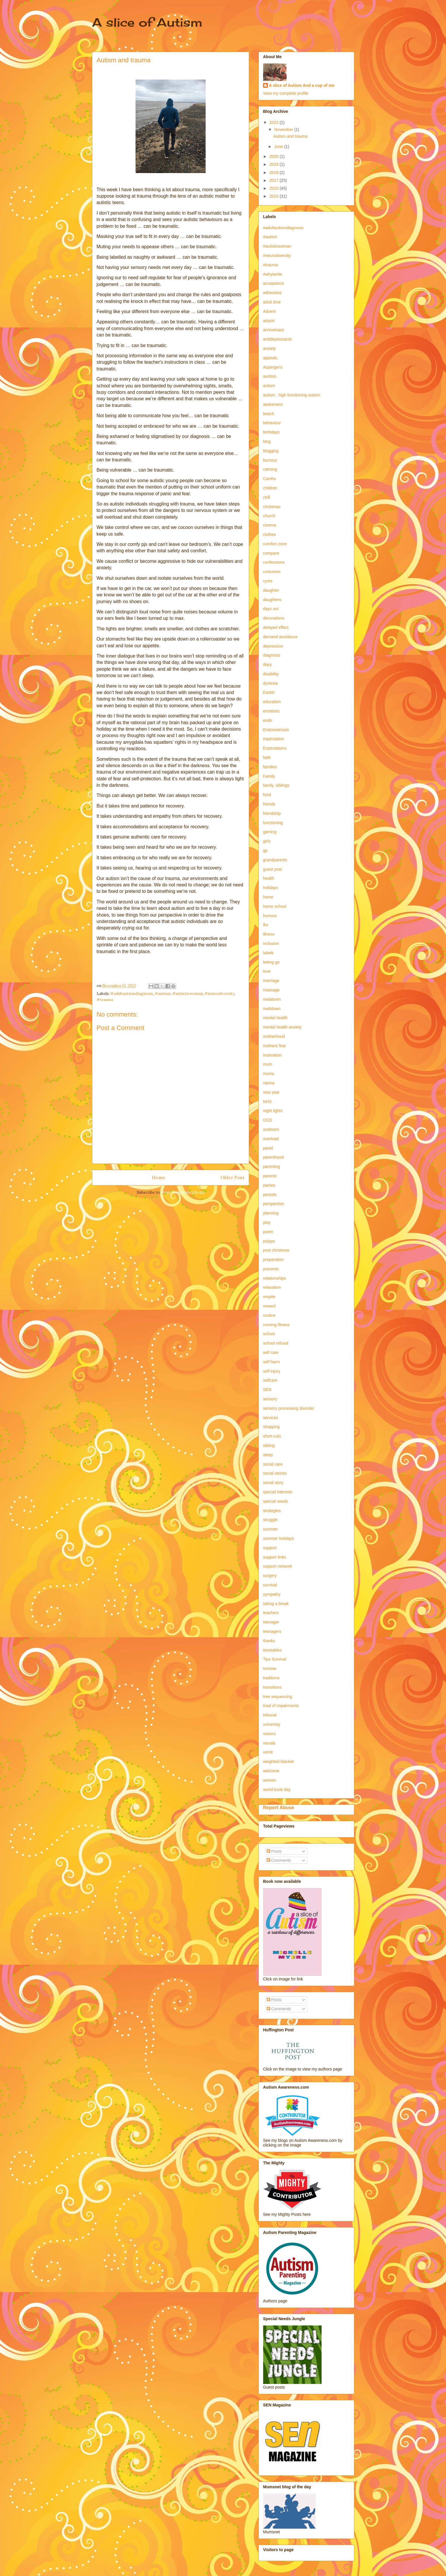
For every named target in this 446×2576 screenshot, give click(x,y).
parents (270, 1176)
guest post (272, 869)
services (270, 1417)
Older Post (232, 1177)
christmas (272, 506)
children (270, 488)
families (270, 767)
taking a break (276, 1603)
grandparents (275, 859)
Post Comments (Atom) (183, 1192)
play (267, 1222)
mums (268, 1073)
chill (266, 497)
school (269, 1333)
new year (271, 1092)
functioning (273, 822)
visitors (269, 1733)
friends (269, 804)
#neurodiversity (219, 993)
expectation (273, 738)
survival (270, 1585)
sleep (268, 1454)
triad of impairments (281, 1705)
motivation (272, 1055)
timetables (272, 1650)
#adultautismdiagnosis (131, 993)
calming (270, 469)
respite (269, 1296)
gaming (270, 831)
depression (273, 646)
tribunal (270, 1715)
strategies (272, 1510)
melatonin (272, 999)
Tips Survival (275, 1659)
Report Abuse (278, 1807)
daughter (271, 590)
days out (271, 608)
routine (269, 1315)
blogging (271, 450)
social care (273, 1464)
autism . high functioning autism (291, 395)
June (279, 146)
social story (273, 1482)
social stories (275, 1473)
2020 (274, 156)
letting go (271, 962)
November (284, 129)
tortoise (270, 1668)
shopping (271, 1426)
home (268, 897)
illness (269, 934)
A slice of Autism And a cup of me (302, 85)
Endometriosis (276, 729)
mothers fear (274, 1045)
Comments (279, 1860)
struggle (270, 1519)
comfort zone (275, 543)
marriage (271, 980)
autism (269, 385)
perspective (273, 1203)
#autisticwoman (187, 993)
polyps (269, 1241)
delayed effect (276, 627)
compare (271, 553)
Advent (269, 311)
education (272, 701)
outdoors (271, 1129)
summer (270, 1529)
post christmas (276, 1250)
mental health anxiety (282, 1027)
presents (271, 1269)
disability (271, 674)
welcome (271, 1770)
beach (268, 413)
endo (267, 720)
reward (269, 1306)
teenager (271, 1622)
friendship (272, 813)
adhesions (272, 292)
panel (268, 1148)
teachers (271, 1612)
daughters (272, 599)
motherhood (274, 1036)
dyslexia (270, 683)
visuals (269, 1743)
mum (267, 1064)
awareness (273, 404)
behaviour (272, 422)
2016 (274, 188)
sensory (270, 1399)
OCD (267, 1120)
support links (274, 1557)
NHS (267, 1101)
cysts (268, 581)
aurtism (270, 376)
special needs (275, 1501)
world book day (277, 1789)
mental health (275, 1017)
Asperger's (272, 367)
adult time (272, 302)
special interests (277, 1492)
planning (271, 1213)
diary (267, 664)
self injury (271, 1371)
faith (267, 757)
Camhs (269, 478)
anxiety (269, 348)
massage (271, 990)
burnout (270, 460)
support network (277, 1566)
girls (267, 841)
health (268, 878)
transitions (272, 1687)
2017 (274, 180)
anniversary (273, 329)
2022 (274, 122)
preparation (273, 1259)
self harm (271, 1361)
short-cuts (272, 1436)
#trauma (105, 999)
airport (269, 320)
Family (269, 776)
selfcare (270, 1380)
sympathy (272, 1594)
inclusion (271, 943)
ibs (265, 924)
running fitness (276, 1324)
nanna (269, 1083)
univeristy (271, 1724)
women (269, 1780)
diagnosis (271, 655)
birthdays (271, 432)
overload (271, 1138)
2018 (274, 172)
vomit (268, 1752)
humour (270, 915)
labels (268, 952)
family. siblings (276, 785)
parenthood (273, 1157)
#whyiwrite (272, 274)
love (267, 971)
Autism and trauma (290, 136)
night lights (273, 1110)
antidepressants (277, 339)
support (270, 1547)
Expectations (275, 748)
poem (268, 1231)
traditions (271, 1678)
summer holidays (278, 1538)
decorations (273, 618)
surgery (270, 1575)
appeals (270, 358)
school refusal (275, 1343)
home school (274, 906)
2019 (274, 164)
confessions (274, 562)
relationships (274, 1278)
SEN (267, 1389)
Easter (269, 692)
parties (269, 1185)
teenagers (272, 1631)
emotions (271, 711)
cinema (269, 525)
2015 (274, 196)
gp (265, 850)
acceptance (273, 283)
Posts (274, 1851)
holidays (270, 887)
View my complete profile (285, 93)
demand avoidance (280, 636)
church (269, 515)
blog (267, 441)
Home (158, 1177)
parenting (271, 1166)
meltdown (272, 1008)
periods (270, 1194)
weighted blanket (278, 1761)
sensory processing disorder (288, 1408)
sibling (269, 1445)
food (267, 794)
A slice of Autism (147, 22)
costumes (272, 571)
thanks (269, 1640)
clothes (269, 534)
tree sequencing (277, 1696)
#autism (163, 993)
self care (271, 1352)
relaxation (272, 1287)
